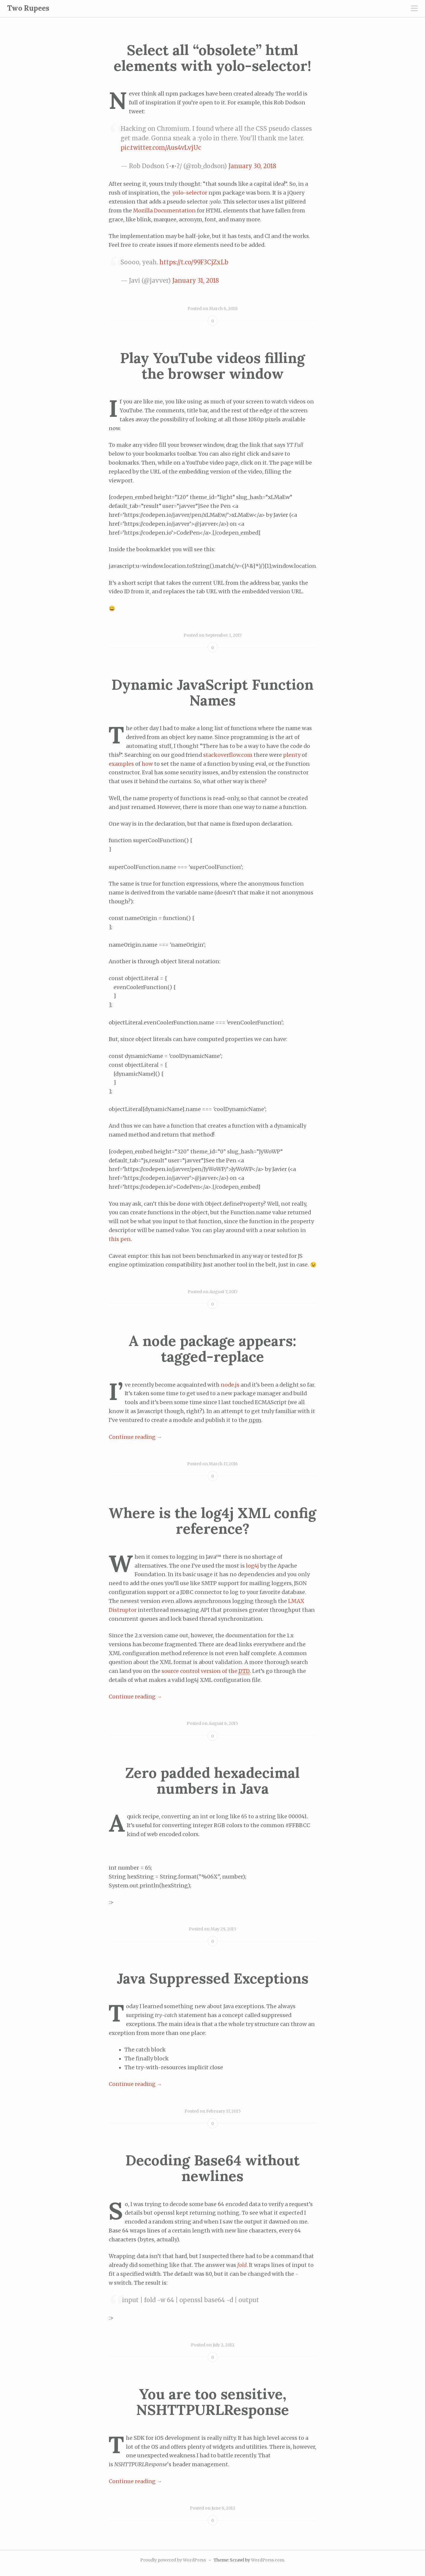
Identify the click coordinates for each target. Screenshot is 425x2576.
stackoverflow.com (227, 755)
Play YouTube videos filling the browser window (212, 366)
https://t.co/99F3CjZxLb (193, 262)
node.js (230, 1385)
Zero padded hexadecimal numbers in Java (212, 1781)
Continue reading (135, 1437)
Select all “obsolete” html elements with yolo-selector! (212, 58)
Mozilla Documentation (164, 210)
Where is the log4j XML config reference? (212, 1521)
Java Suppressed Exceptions (213, 1978)
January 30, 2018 (252, 166)
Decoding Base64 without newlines (212, 2168)
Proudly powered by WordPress (173, 2560)
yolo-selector (189, 193)
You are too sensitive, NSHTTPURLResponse (212, 2402)
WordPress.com (267, 2560)
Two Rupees (28, 8)
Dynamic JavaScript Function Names (212, 692)
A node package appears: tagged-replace (212, 1349)
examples (122, 764)
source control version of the (206, 1671)
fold (242, 2265)
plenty (292, 755)
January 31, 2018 (195, 280)
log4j (252, 1566)
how (147, 764)
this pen (120, 1239)
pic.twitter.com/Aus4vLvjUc (161, 147)
